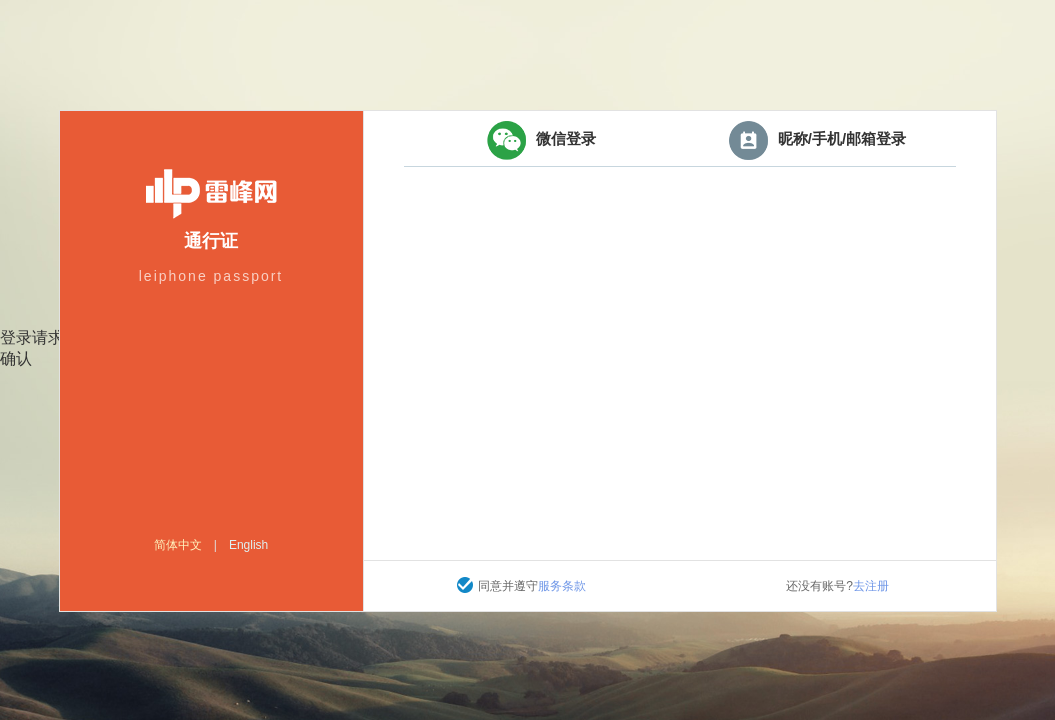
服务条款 (562, 586)
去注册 (871, 586)
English (248, 545)
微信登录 (541, 140)
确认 (16, 358)
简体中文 (178, 545)
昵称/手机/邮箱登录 (817, 140)
